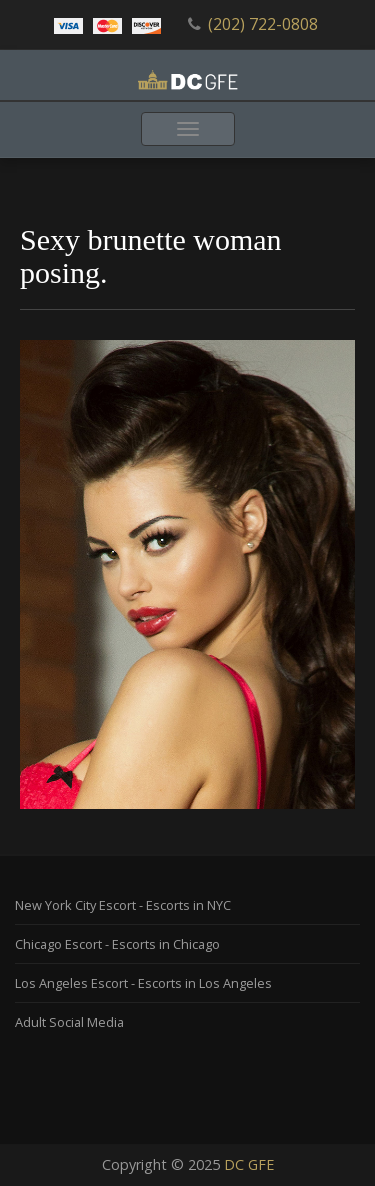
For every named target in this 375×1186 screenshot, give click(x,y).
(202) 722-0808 (263, 24)
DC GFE (249, 1164)
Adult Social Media (69, 1022)
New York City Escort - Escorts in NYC (123, 905)
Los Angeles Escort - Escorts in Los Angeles (143, 983)
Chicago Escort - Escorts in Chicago (117, 944)
